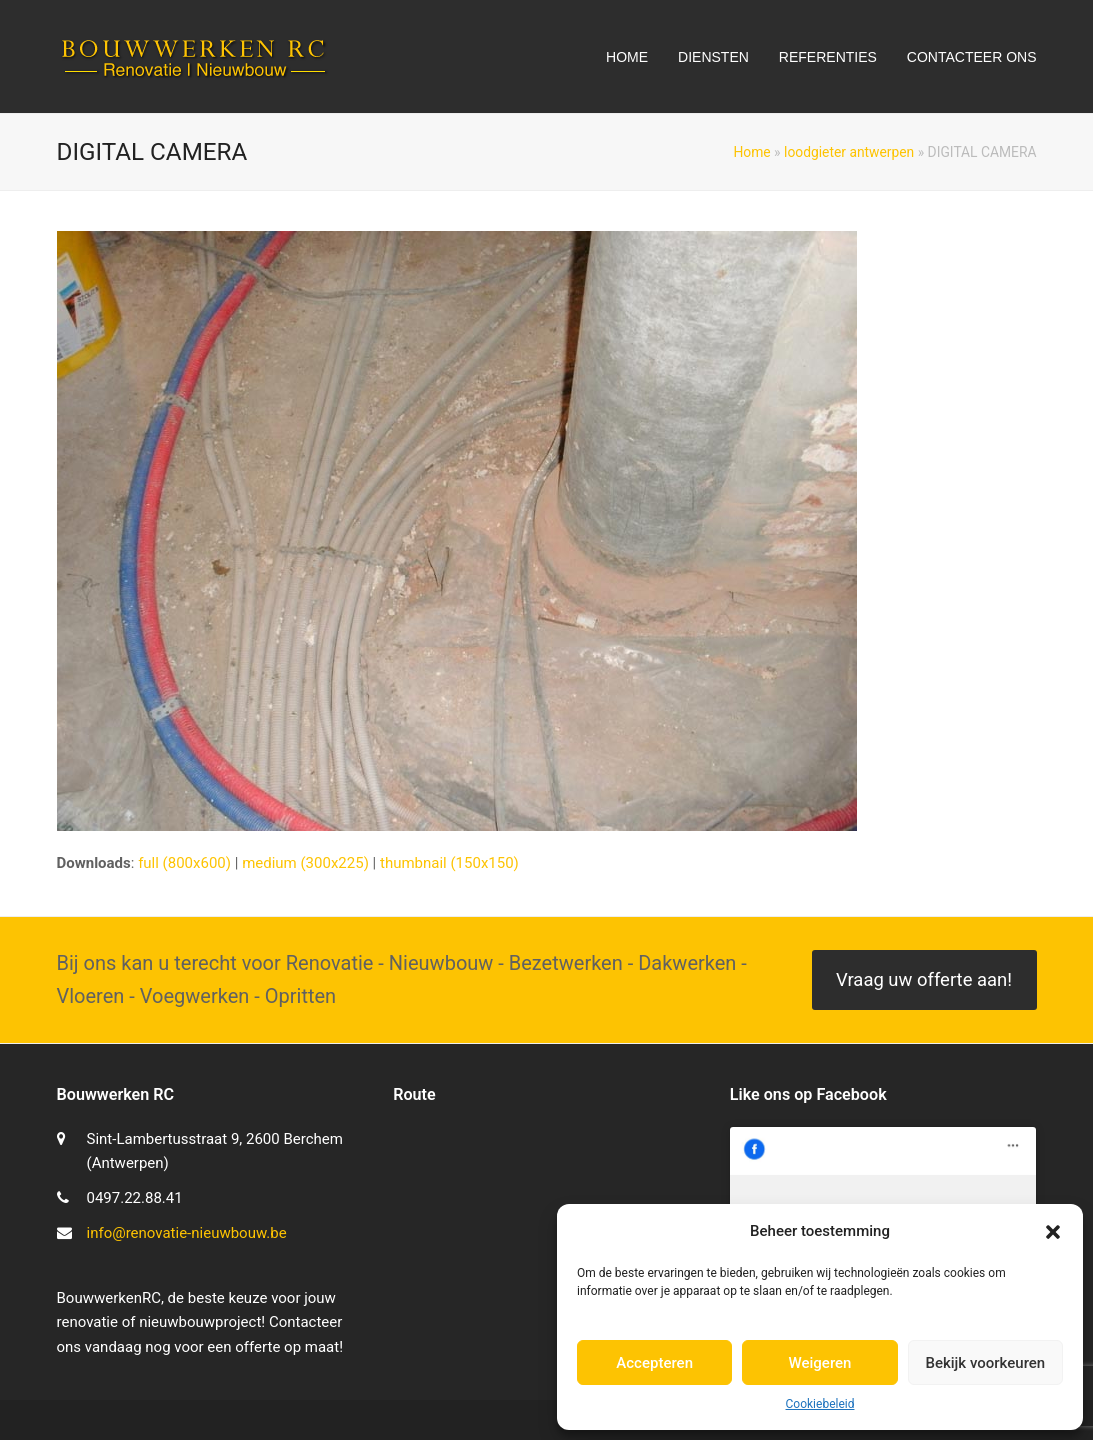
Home (751, 152)
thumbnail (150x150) (449, 863)
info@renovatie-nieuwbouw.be (187, 1233)
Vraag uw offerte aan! (924, 980)
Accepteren (654, 1363)
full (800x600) (184, 863)
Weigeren (820, 1363)
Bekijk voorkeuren (985, 1363)
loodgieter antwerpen (849, 152)
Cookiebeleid (820, 1404)
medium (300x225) (305, 863)
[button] (1053, 1232)
